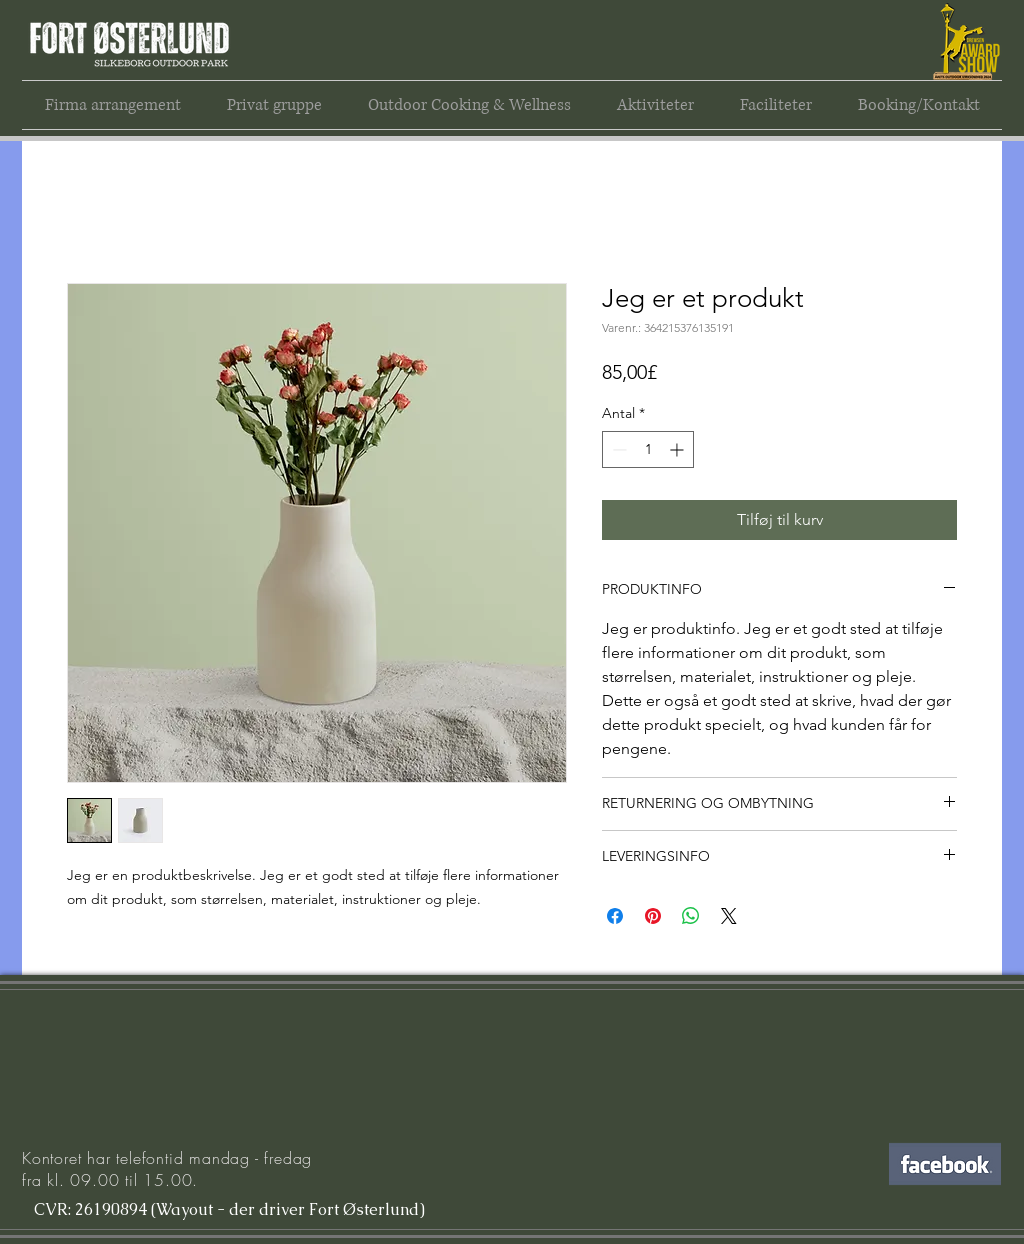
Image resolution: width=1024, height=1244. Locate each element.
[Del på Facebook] (615, 916)
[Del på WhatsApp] (691, 916)
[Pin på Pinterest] (653, 916)
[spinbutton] (648, 449)
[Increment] (678, 449)
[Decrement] (617, 449)
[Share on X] (729, 916)
